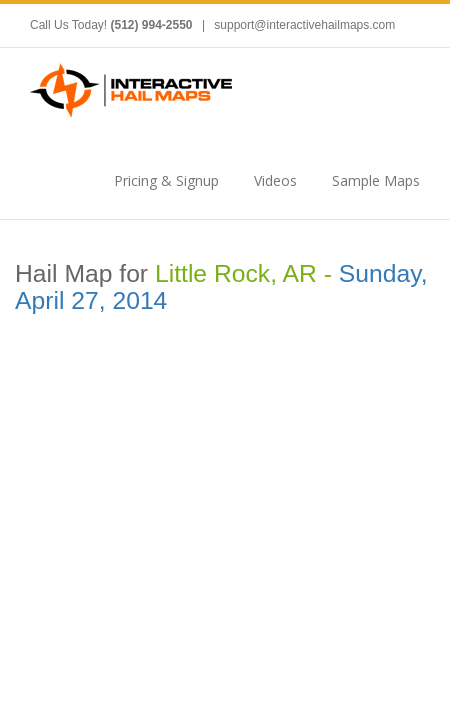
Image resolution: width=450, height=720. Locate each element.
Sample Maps (376, 180)
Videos (275, 180)
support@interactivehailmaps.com (304, 25)
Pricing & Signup (166, 180)
